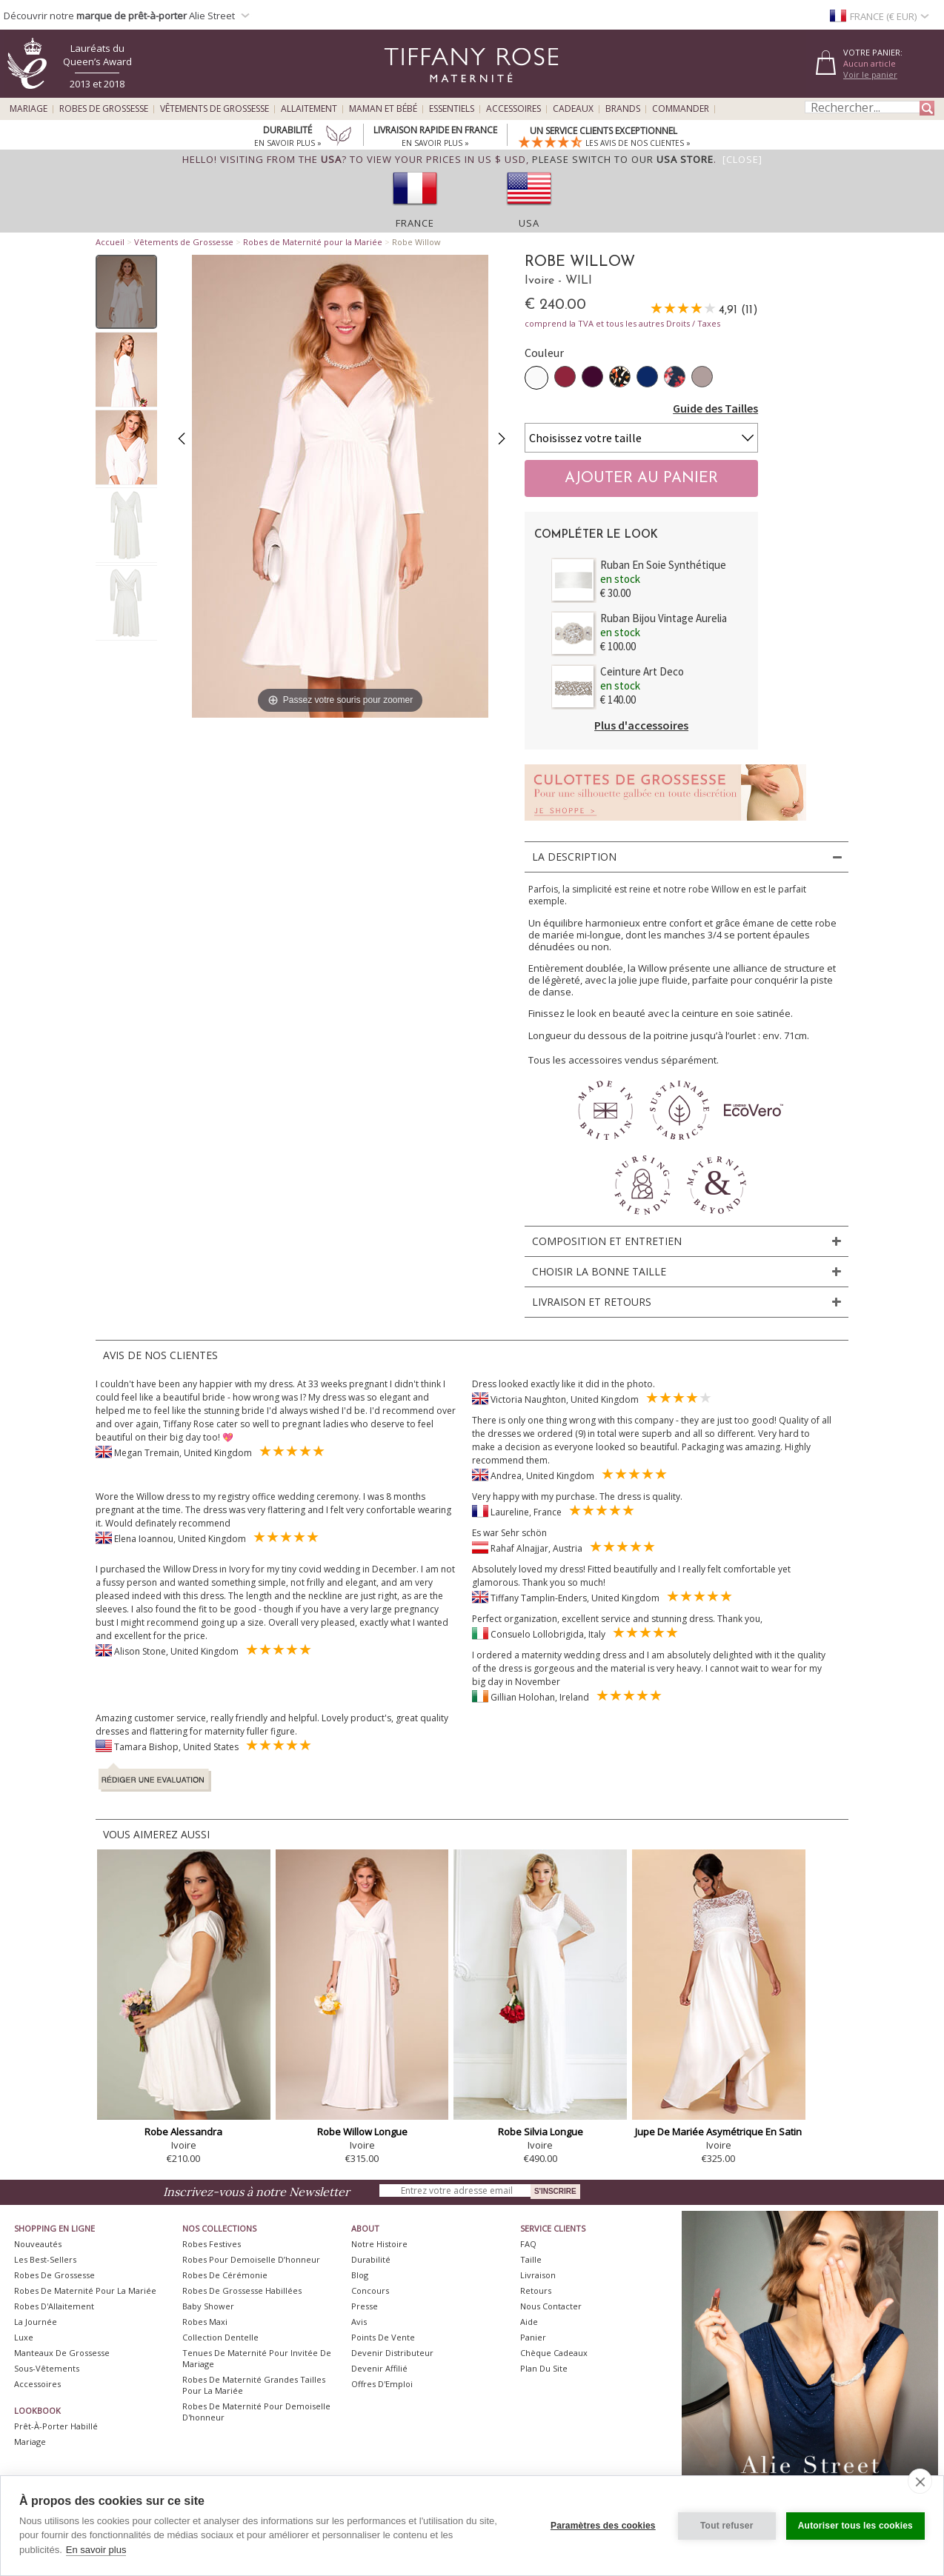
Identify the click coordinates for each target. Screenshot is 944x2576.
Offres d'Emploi (382, 2383)
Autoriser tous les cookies (855, 2525)
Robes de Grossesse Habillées (242, 2290)
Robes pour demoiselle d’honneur (251, 2259)
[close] (920, 2481)
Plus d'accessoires (641, 725)
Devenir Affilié (379, 2368)
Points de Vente (383, 2337)
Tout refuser (727, 2525)
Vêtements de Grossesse (214, 108)
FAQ (528, 2243)
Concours (370, 2290)
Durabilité (370, 2259)
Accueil (110, 241)
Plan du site (544, 2368)
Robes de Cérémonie (224, 2274)
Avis (359, 2321)
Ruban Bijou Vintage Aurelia (663, 618)
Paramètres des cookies (603, 2525)
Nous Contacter (551, 2306)
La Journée (35, 2321)
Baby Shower (208, 2306)
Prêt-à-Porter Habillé (56, 2426)
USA (529, 223)
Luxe (23, 2337)
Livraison (538, 2274)
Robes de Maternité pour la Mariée (312, 241)
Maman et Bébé (383, 108)
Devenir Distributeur (392, 2352)
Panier (533, 2337)
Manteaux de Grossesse (62, 2352)
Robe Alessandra (183, 2131)
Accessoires (513, 108)
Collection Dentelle (220, 2337)
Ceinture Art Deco (642, 671)
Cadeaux (573, 108)
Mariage (28, 108)
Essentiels (451, 108)
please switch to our (623, 159)
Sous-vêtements (46, 2368)
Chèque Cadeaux (554, 2352)
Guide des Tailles (715, 408)
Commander (680, 108)
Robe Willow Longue (362, 2131)
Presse (364, 2306)
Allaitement (309, 108)
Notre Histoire (379, 2243)
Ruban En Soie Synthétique (663, 565)
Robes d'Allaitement (54, 2306)
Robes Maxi (204, 2321)
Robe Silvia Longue (540, 2131)
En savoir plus (96, 2549)
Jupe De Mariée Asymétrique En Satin (718, 2131)
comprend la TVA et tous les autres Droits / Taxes (622, 323)
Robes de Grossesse (103, 108)
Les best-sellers (45, 2259)
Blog (359, 2274)
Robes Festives (211, 2243)
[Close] (742, 159)
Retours (535, 2290)
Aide (529, 2321)
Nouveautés (38, 2243)
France (415, 223)
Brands (622, 108)
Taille (531, 2259)
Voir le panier (870, 74)
